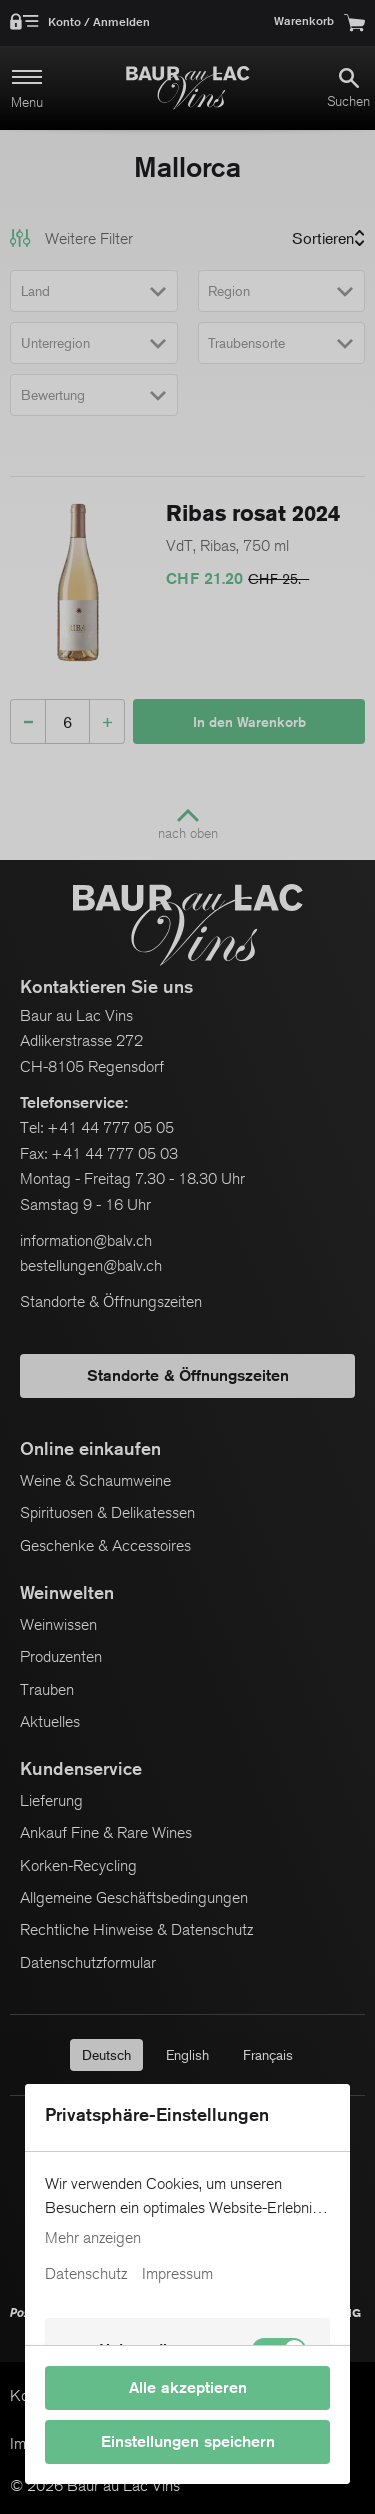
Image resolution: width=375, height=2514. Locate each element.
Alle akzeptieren (188, 2387)
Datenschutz (86, 2274)
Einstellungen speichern (188, 2441)
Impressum (177, 2274)
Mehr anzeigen (93, 2238)
